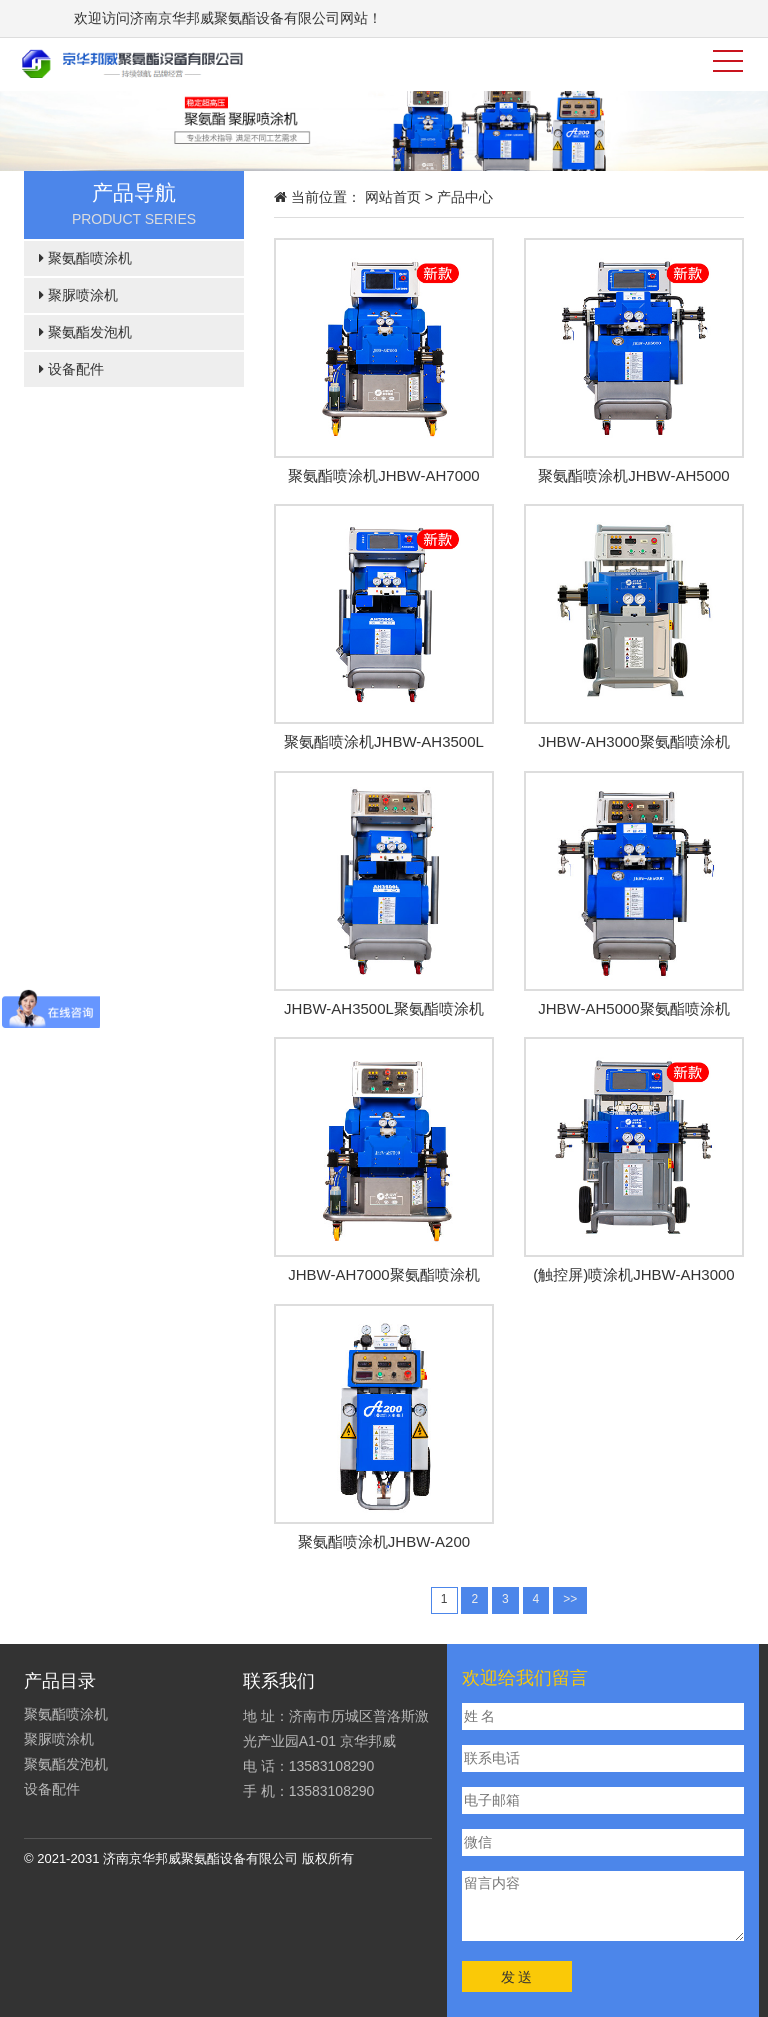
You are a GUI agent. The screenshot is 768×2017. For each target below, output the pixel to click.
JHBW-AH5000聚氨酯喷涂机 (633, 1008)
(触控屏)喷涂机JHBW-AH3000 (633, 1274)
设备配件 (71, 369)
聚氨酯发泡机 (85, 332)
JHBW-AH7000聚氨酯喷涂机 (383, 1274)
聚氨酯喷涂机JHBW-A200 (384, 1541)
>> (570, 1599)
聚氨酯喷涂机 (85, 258)
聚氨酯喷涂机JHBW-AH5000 (633, 475)
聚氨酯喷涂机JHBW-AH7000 (383, 475)
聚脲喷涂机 (78, 295)
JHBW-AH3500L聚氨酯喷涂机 (384, 1008)
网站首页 (393, 197)
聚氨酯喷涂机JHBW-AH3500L (384, 741)
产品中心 (465, 197)
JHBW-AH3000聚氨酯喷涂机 (633, 741)
